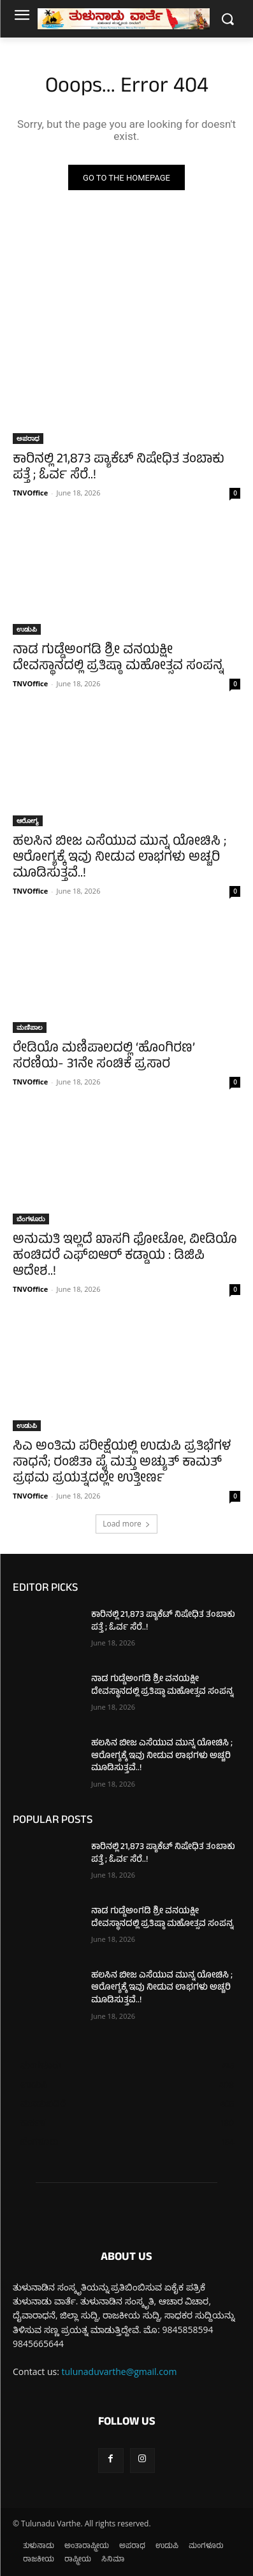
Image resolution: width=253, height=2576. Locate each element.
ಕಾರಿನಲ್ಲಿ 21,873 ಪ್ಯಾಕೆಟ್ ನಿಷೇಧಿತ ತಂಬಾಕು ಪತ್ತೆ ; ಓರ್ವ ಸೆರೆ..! (118, 468)
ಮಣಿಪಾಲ (30, 1027)
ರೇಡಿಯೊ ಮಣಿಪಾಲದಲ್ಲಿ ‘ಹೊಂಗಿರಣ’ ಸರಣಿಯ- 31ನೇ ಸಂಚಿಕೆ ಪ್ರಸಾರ (104, 1057)
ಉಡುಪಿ (27, 629)
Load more (126, 1523)
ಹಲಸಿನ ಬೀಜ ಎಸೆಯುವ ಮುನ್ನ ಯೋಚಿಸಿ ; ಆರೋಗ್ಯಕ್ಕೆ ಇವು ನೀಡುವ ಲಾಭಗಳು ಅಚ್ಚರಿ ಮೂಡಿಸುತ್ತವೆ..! (119, 858)
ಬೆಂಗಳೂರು (31, 1218)
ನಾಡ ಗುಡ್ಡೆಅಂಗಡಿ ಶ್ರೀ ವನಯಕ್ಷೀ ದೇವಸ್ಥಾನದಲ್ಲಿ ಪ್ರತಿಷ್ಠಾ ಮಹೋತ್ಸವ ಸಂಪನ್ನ (118, 659)
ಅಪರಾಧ (28, 438)
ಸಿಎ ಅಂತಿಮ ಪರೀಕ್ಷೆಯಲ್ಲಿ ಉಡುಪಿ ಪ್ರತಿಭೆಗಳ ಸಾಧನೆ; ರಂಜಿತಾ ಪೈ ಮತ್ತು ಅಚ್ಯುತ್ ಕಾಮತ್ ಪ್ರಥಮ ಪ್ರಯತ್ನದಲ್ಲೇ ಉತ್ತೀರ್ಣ (122, 1463)
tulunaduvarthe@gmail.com (119, 2371)
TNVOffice (30, 492)
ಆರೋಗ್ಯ (28, 820)
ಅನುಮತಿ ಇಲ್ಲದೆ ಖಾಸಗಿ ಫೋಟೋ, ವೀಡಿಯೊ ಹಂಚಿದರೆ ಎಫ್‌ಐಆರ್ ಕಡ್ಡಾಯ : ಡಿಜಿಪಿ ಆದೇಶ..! (125, 1256)
